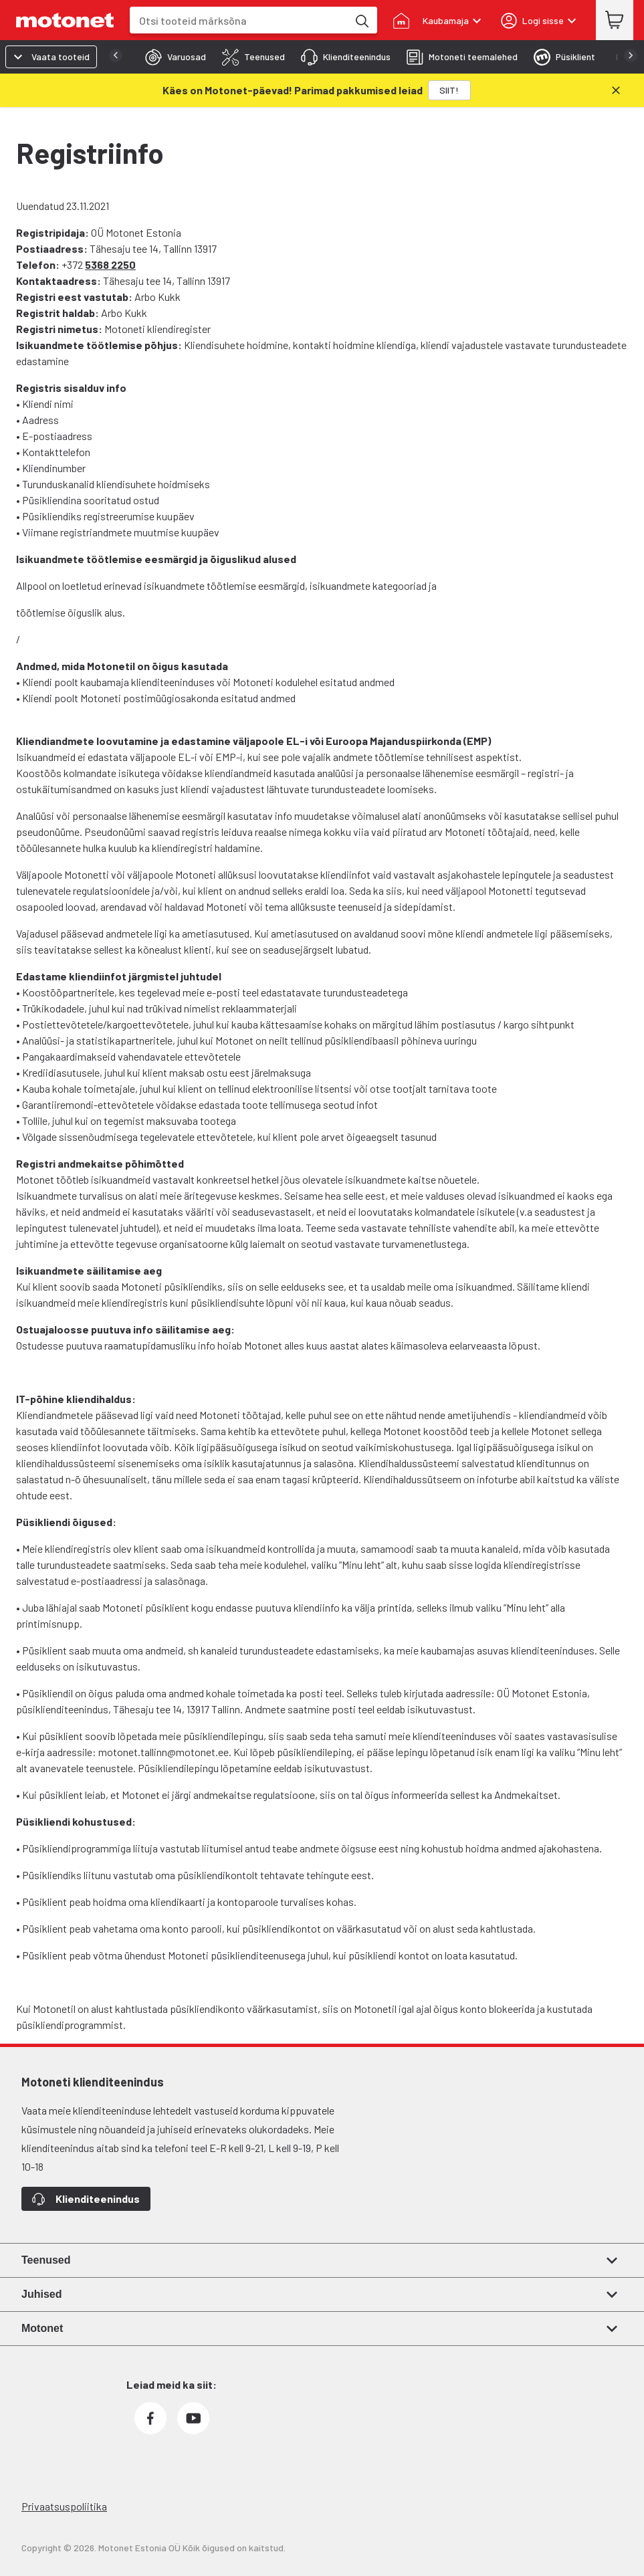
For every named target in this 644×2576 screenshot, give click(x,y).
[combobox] (239, 20)
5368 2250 (110, 264)
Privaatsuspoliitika (64, 2506)
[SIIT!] (449, 90)
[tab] (171, 57)
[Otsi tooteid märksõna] (361, 20)
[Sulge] (616, 90)
